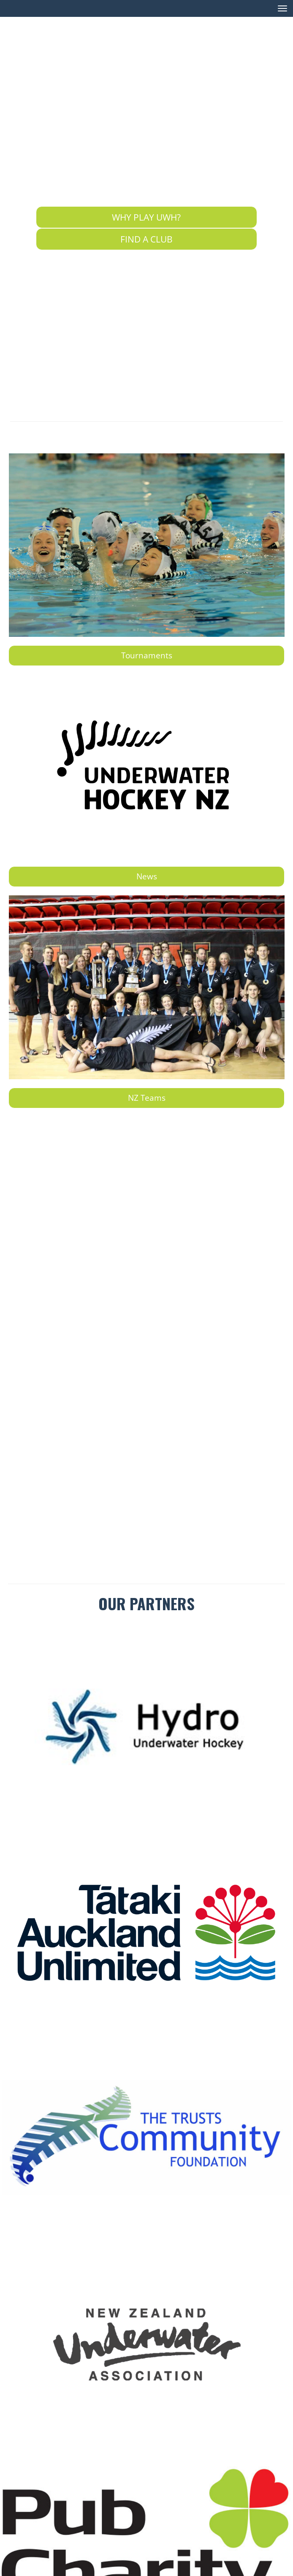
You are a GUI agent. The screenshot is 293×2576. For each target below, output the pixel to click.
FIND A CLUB (146, 239)
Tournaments (146, 655)
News (146, 876)
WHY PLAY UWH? (146, 217)
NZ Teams (146, 1097)
